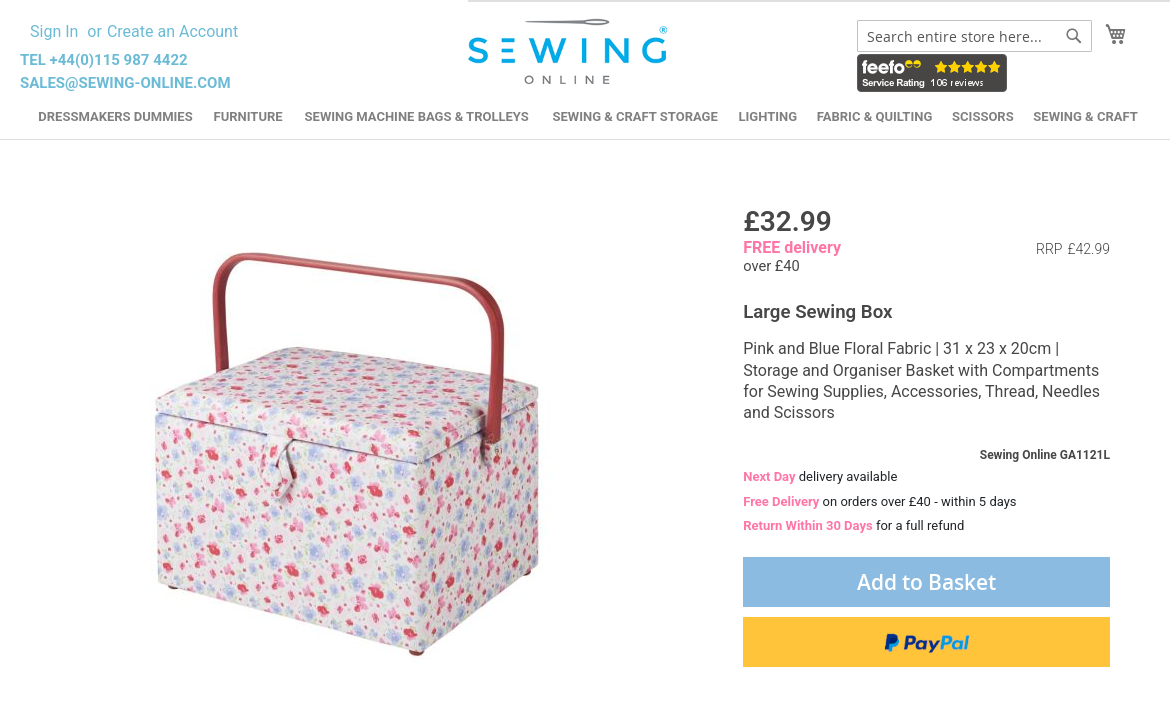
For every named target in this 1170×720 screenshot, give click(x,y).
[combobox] (974, 36)
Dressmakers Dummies (115, 116)
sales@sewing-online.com (125, 83)
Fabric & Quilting (874, 116)
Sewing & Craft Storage (634, 116)
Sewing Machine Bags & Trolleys (417, 116)
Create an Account (172, 31)
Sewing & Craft (1085, 116)
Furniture (248, 116)
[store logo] (570, 52)
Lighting (767, 116)
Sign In (54, 31)
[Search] (1074, 36)
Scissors (983, 116)
